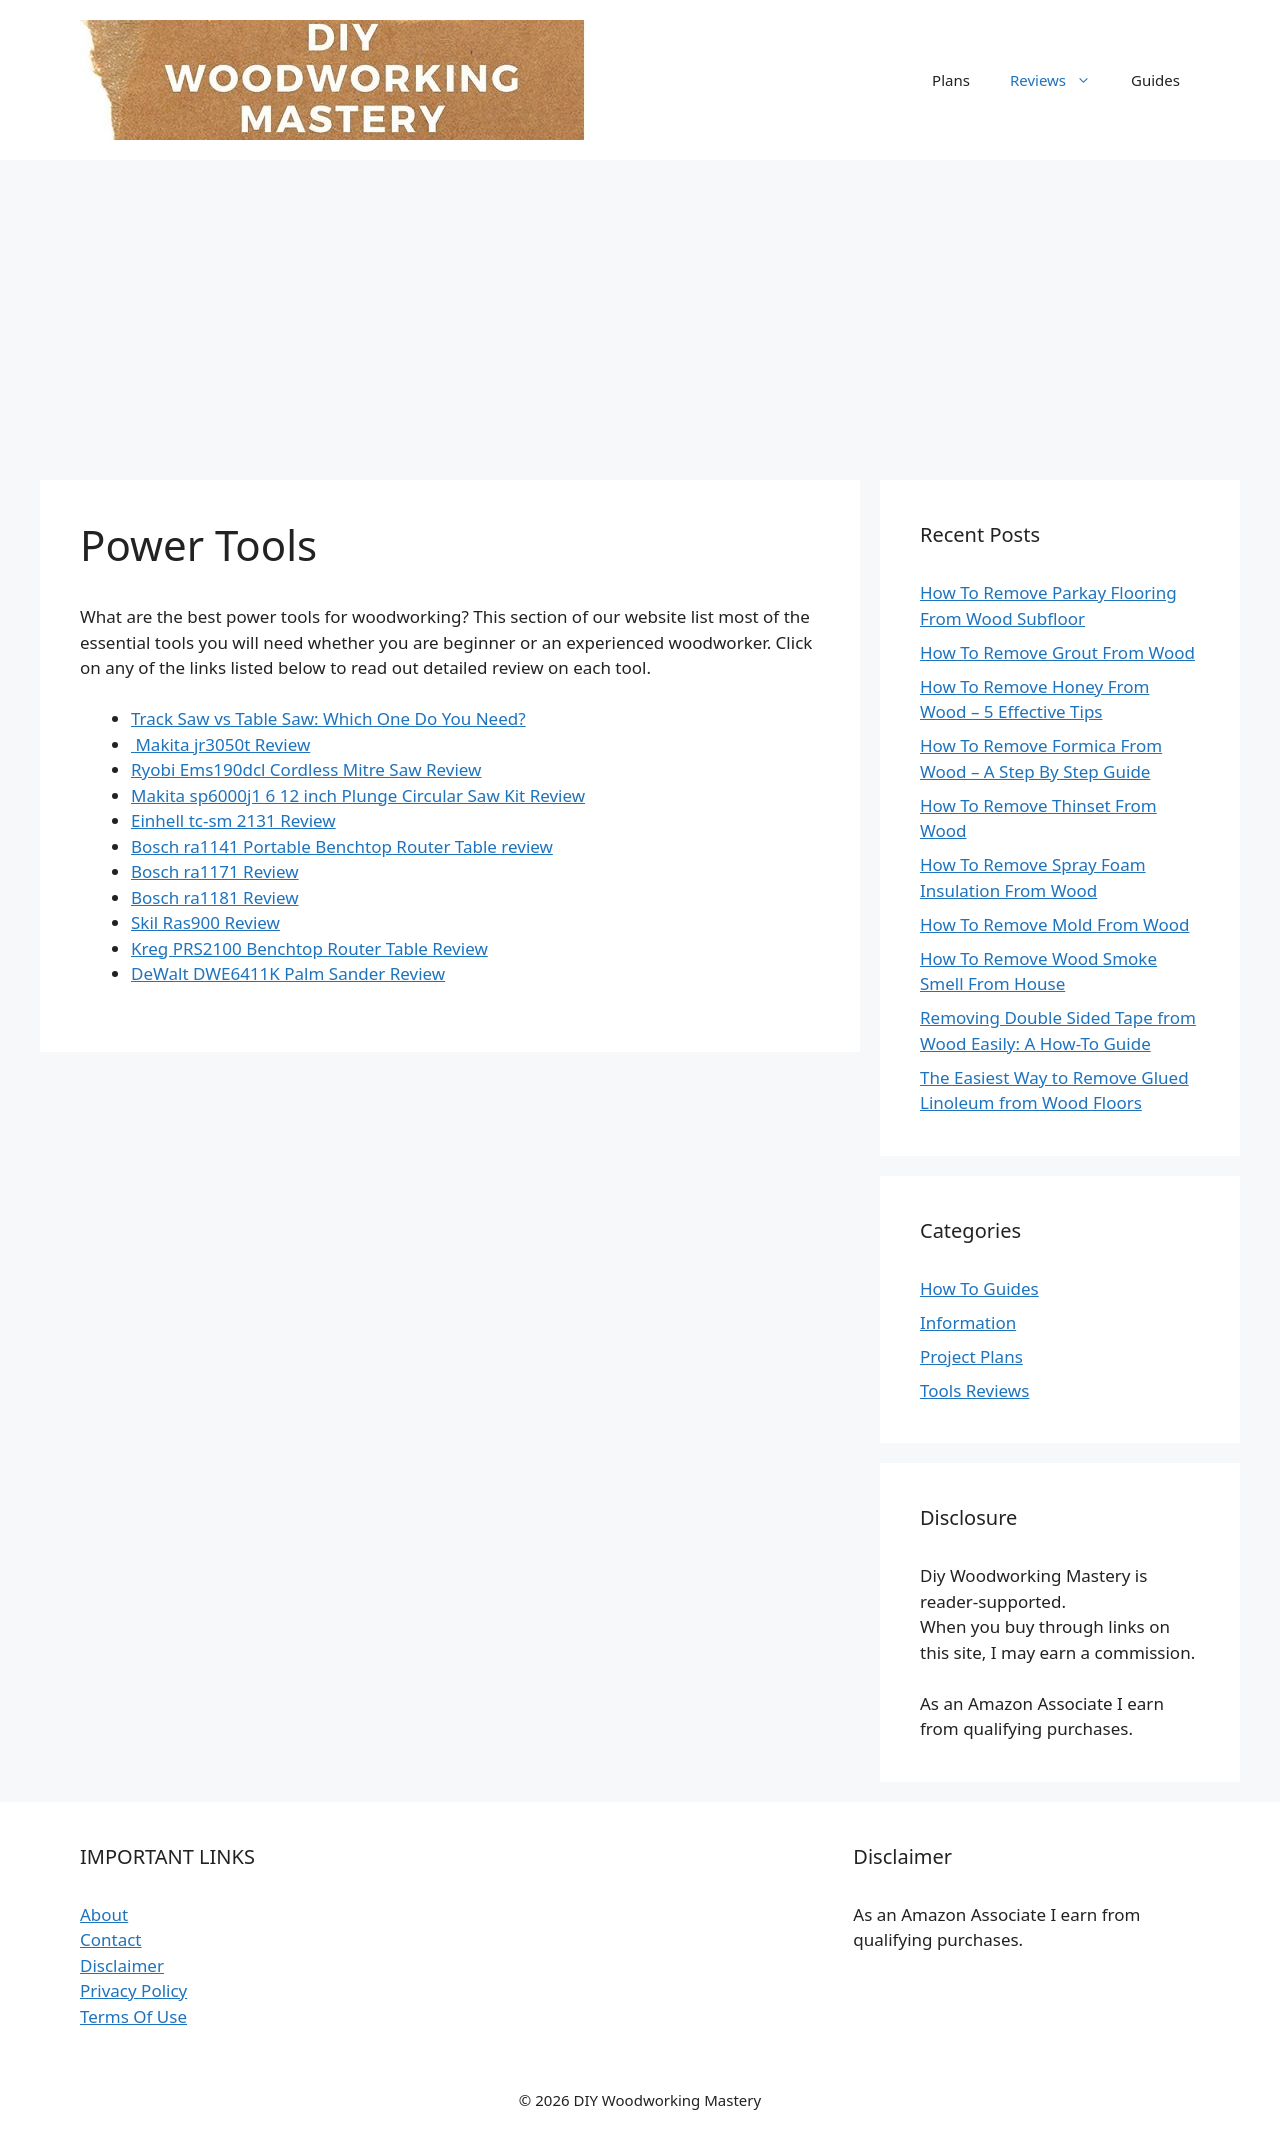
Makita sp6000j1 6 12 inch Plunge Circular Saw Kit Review (358, 795)
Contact (111, 1939)
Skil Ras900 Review (205, 922)
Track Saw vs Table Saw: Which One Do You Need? (328, 718)
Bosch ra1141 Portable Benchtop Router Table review (342, 846)
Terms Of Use (133, 2016)
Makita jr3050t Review (220, 744)
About (104, 1914)
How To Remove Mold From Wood (1055, 924)
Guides (1155, 80)
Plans (951, 80)
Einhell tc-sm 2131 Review (233, 820)
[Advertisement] (640, 310)
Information (968, 1322)
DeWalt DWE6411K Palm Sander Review (288, 973)
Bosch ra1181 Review (215, 897)
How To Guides (979, 1288)
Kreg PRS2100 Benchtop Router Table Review (309, 948)
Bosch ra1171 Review (215, 871)
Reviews (1060, 80)
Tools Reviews (974, 1390)
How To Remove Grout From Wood (1057, 652)
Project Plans (971, 1356)
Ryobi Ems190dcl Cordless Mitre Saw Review (306, 769)
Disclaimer (122, 1965)
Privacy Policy (133, 1990)
